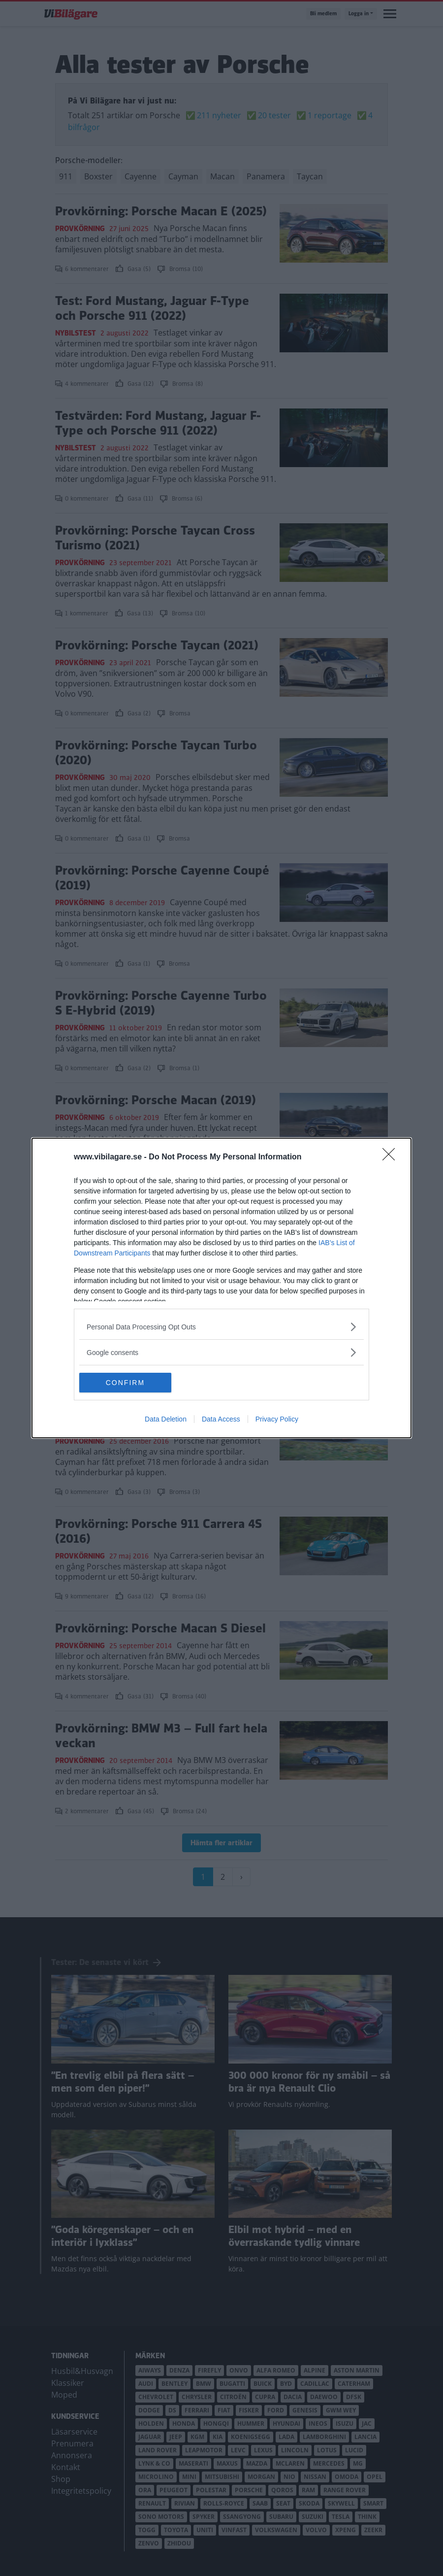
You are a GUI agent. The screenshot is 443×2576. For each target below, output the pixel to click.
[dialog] (221, 1288)
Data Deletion (166, 1419)
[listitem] (221, 1327)
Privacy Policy (276, 1419)
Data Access (221, 1419)
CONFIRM (125, 1383)
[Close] (391, 1157)
